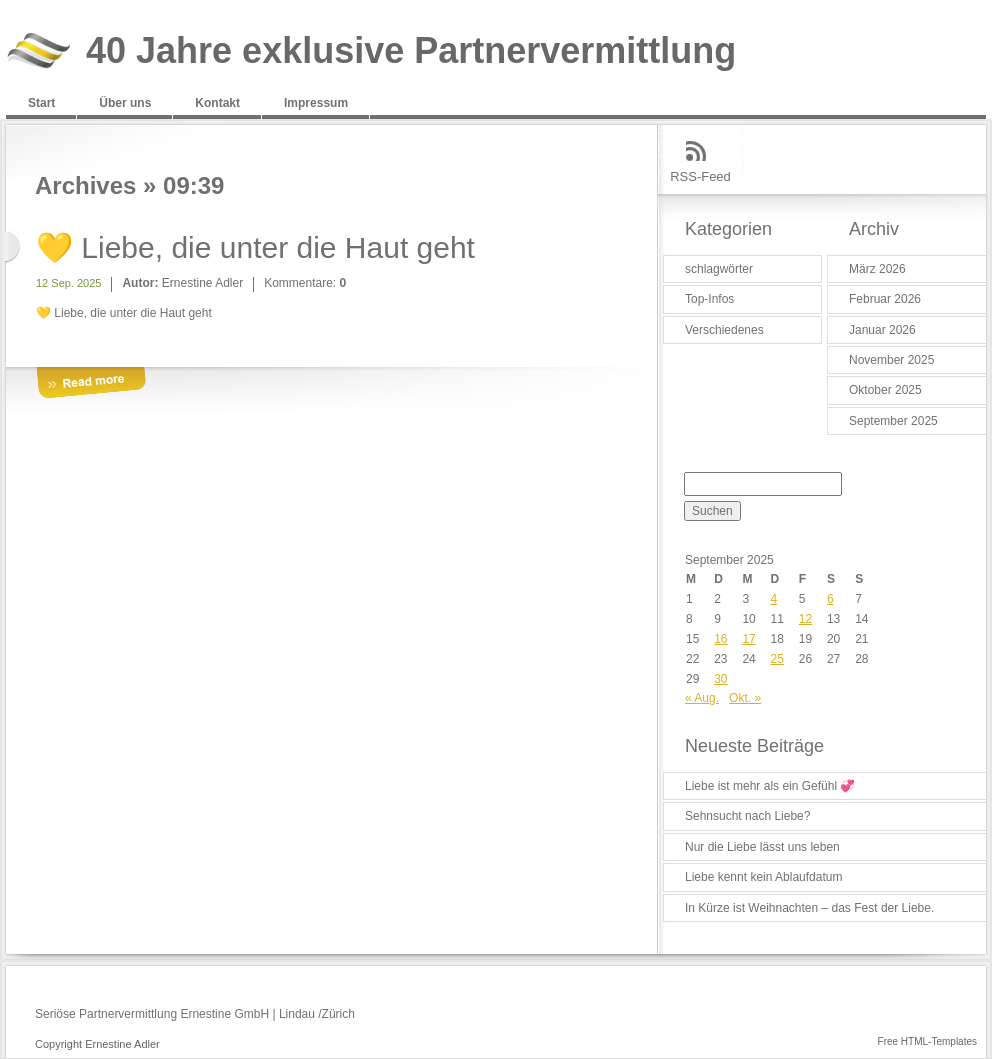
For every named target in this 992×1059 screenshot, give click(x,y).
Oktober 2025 (885, 390)
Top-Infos (709, 299)
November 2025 (891, 360)
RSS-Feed (700, 176)
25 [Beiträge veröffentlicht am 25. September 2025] (777, 659)
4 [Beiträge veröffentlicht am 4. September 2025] (774, 599)
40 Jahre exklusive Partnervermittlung (411, 51)
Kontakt (217, 103)
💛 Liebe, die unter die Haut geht (255, 247)
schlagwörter (719, 269)
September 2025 (893, 421)
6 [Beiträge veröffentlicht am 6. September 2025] (830, 599)
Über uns (125, 103)
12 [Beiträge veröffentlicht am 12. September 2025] (805, 619)
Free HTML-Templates (927, 1041)
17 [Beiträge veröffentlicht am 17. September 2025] (748, 639)
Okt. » (745, 698)
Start (41, 103)
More (91, 383)
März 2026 (877, 269)
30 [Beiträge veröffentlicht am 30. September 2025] (720, 679)
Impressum (316, 103)
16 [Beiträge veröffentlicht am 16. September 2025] (720, 639)
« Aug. (702, 698)
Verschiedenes (724, 330)
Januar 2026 (882, 330)
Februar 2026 (885, 299)
